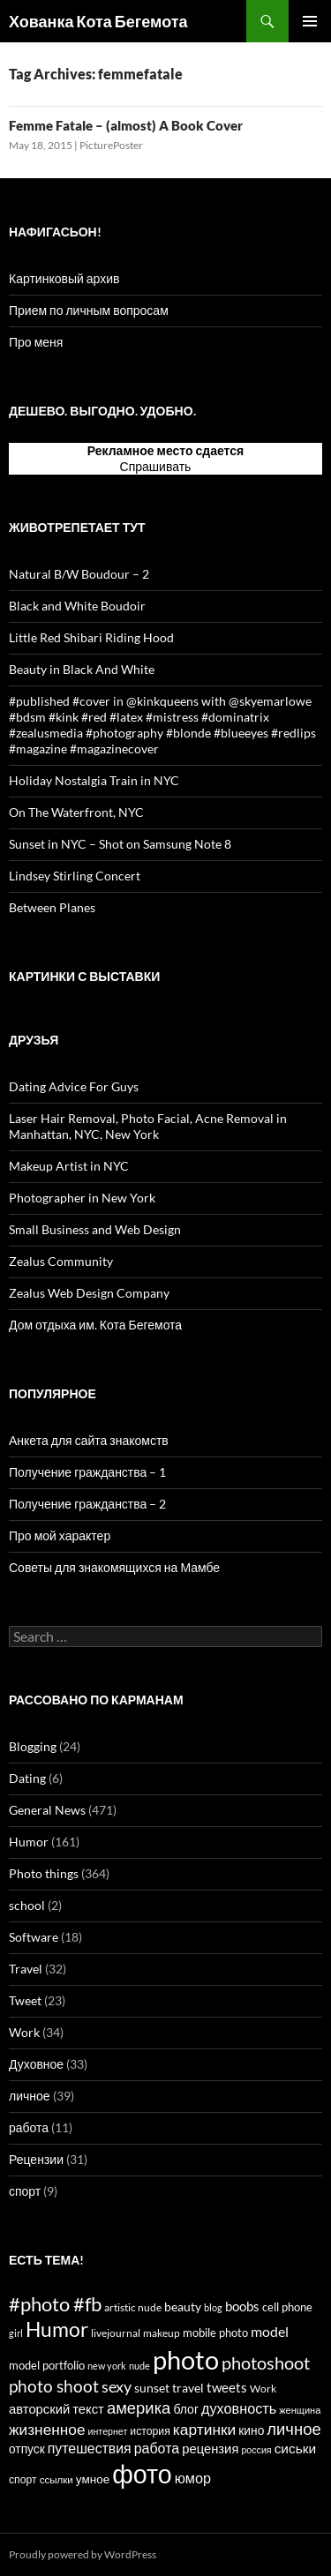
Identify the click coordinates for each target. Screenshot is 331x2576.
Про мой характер (59, 1535)
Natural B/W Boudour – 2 (79, 573)
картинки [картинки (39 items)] (205, 2429)
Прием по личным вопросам (89, 310)
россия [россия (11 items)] (256, 2449)
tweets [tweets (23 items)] (227, 2387)
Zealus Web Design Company (89, 1292)
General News (47, 1809)
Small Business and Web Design (95, 1229)
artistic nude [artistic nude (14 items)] (133, 2307)
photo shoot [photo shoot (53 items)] (54, 2386)
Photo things (44, 1873)
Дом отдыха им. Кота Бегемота (95, 1324)
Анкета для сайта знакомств (89, 1440)
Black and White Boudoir (77, 605)
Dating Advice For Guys (74, 1086)
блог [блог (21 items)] (186, 2408)
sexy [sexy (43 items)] (117, 2386)
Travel (25, 1968)
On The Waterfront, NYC (76, 812)
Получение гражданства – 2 (87, 1503)
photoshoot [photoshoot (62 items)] (266, 2362)
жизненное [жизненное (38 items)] (47, 2429)
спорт (25, 2190)
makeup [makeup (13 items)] (161, 2333)
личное (29, 2095)
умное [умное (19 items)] (92, 2479)
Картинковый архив (64, 278)
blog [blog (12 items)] (213, 2307)
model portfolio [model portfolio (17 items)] (47, 2365)
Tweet (25, 2000)
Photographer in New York (82, 1197)
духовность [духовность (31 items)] (238, 2408)
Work (24, 2032)
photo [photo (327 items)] (186, 2359)
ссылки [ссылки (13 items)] (56, 2479)
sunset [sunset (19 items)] (151, 2388)
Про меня (36, 341)
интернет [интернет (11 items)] (108, 2431)
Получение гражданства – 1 (87, 1471)
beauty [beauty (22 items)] (182, 2306)
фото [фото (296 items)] (142, 2474)
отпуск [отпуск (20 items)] (27, 2448)
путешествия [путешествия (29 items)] (90, 2447)
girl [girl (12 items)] (16, 2333)
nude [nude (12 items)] (139, 2365)
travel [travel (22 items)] (188, 2387)
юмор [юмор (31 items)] (193, 2477)
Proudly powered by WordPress (82, 2554)
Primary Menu (310, 21)
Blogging (32, 1746)
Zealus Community (61, 1261)
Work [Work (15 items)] (263, 2388)
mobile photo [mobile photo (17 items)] (215, 2332)
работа (29, 2127)
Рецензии (36, 2159)
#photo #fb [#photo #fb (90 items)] (55, 2304)
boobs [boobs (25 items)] (242, 2306)
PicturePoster (111, 145)
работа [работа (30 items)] (156, 2447)
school (27, 1905)
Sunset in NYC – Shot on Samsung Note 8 (120, 843)
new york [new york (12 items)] (106, 2365)
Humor (29, 1841)
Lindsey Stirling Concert (74, 875)
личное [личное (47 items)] (293, 2428)
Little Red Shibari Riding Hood (91, 637)
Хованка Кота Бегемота (98, 21)
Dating (27, 1778)
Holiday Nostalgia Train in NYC (94, 780)
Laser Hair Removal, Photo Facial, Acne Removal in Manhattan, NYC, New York (148, 1126)
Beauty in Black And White (81, 669)
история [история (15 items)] (149, 2430)
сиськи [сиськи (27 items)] (296, 2448)
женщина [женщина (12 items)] (299, 2409)
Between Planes (52, 907)
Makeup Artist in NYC (69, 1165)
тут (202, 466)
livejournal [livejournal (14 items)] (115, 2333)
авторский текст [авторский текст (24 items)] (56, 2408)
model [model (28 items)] (270, 2332)
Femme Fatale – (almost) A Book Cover (126, 125)
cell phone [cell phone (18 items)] (287, 2307)
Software (33, 1936)
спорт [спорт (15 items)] (23, 2479)
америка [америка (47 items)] (138, 2407)
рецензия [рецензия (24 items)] (210, 2448)
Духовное (36, 2063)
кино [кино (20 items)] (251, 2429)
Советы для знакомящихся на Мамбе (114, 1567)
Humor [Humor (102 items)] (57, 2329)
